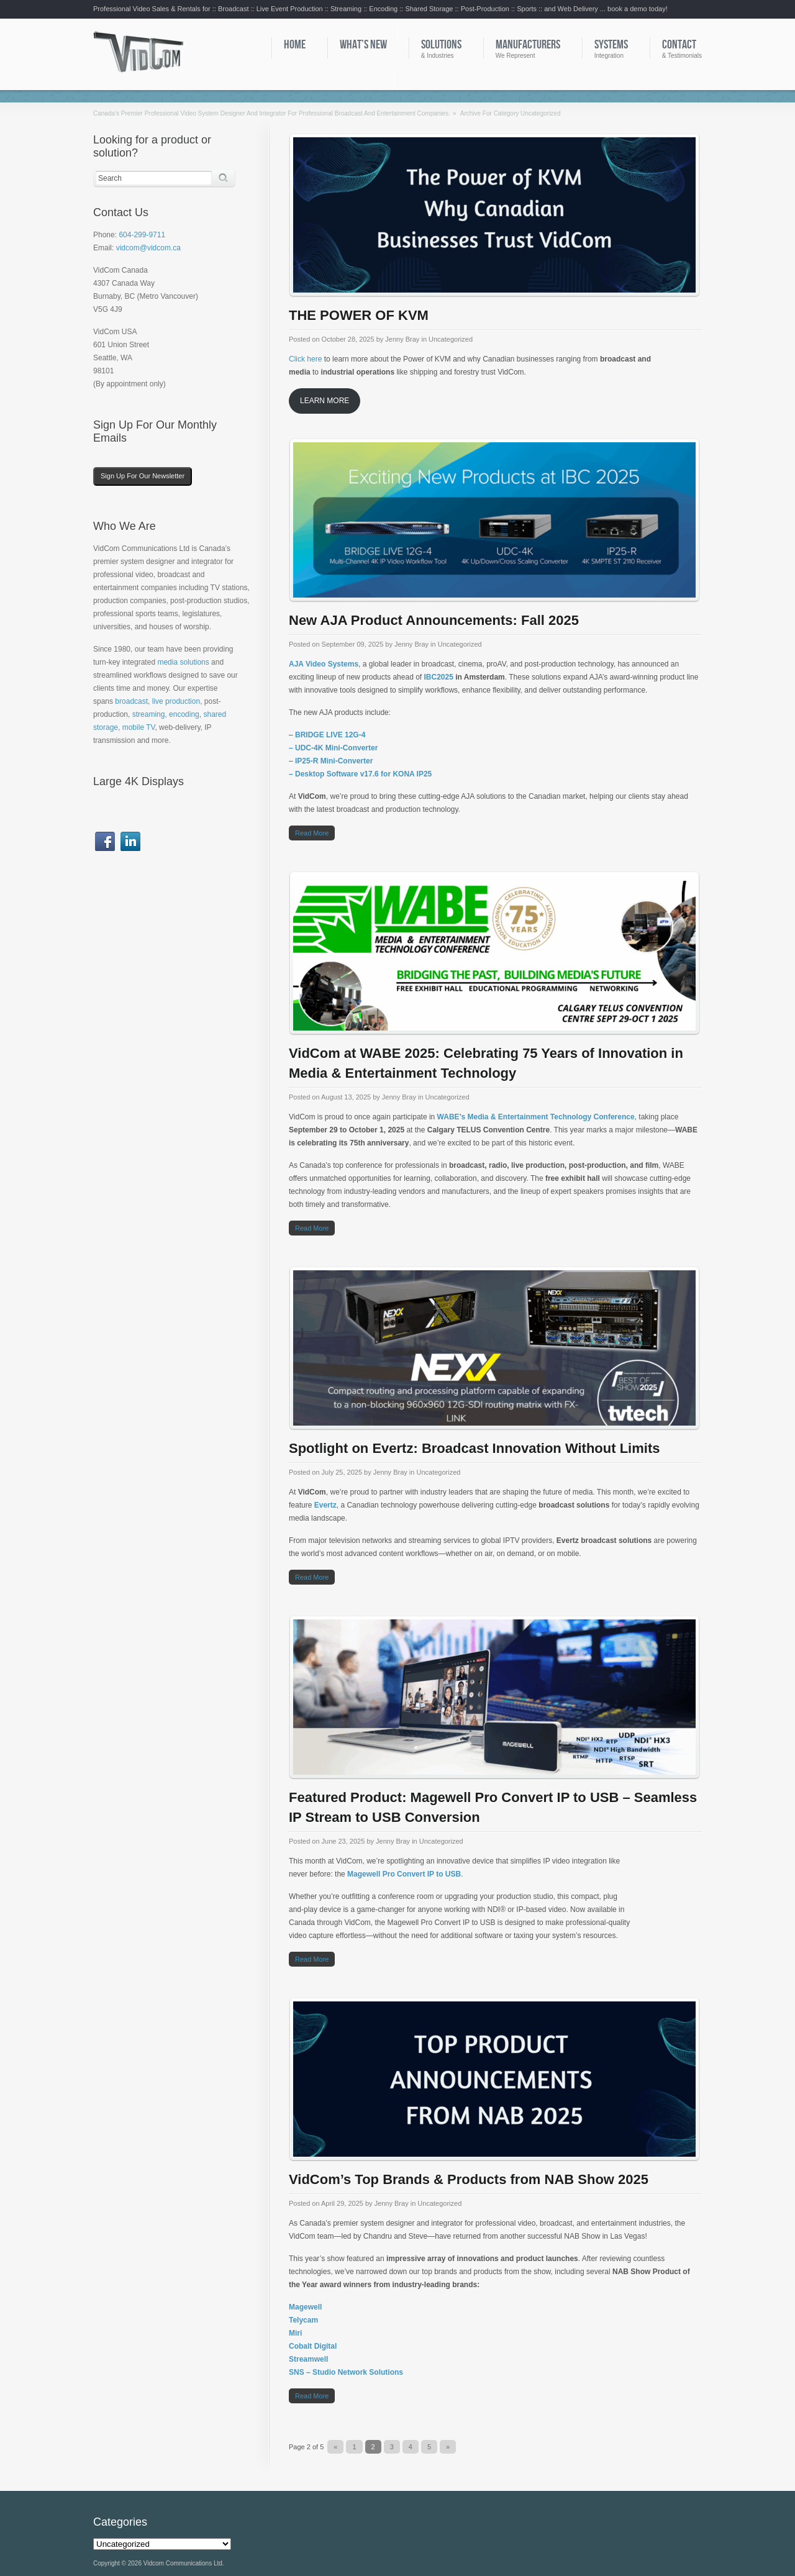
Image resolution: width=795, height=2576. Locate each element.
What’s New (363, 44)
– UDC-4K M (310, 748)
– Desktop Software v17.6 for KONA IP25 (360, 774)
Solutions (441, 44)
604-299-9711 (142, 234)
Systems (611, 44)
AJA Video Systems (323, 664)
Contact (679, 44)
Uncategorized (451, 339)
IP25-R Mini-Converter (334, 761)
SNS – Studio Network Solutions (346, 2372)
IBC (430, 677)
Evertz (325, 1505)
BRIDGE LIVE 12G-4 (330, 734)
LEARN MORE (324, 400)
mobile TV (138, 727)
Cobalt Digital (313, 2346)
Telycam (303, 2320)
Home (295, 44)
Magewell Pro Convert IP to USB (404, 1874)
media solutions (183, 662)
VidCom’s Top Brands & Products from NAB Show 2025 (468, 2179)
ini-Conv (346, 748)
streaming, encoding (165, 714)
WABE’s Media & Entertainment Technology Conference (536, 1117)
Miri (295, 2333)
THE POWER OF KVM (359, 315)
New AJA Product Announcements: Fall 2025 (434, 620)
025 (447, 677)
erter (369, 748)
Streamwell (308, 2359)
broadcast (131, 701)
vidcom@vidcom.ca (148, 247)
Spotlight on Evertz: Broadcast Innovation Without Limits (474, 1448)
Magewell (305, 2307)
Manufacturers (528, 44)
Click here (305, 359)
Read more (312, 833)
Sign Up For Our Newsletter (142, 476)
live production (176, 701)
